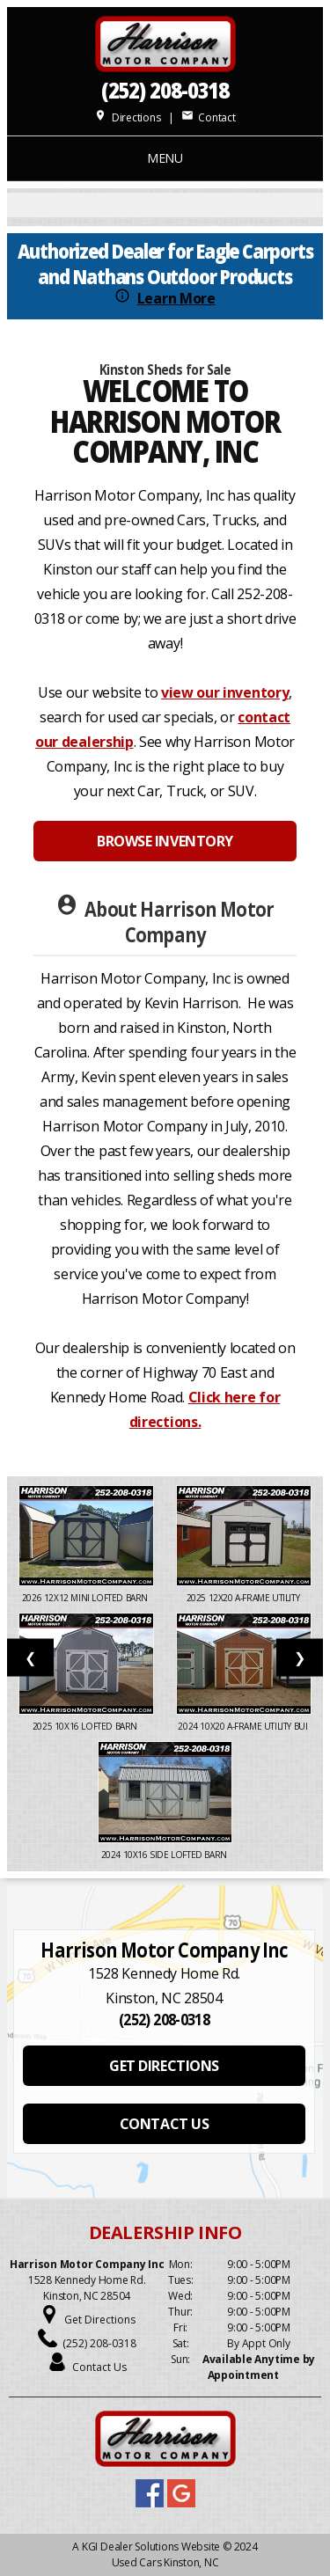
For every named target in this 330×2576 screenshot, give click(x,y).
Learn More (176, 298)
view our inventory (225, 692)
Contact (208, 117)
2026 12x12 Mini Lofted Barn (86, 1598)
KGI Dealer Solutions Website (151, 2546)
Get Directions (100, 2319)
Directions (127, 117)
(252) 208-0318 (165, 90)
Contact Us (99, 2367)
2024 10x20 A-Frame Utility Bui (244, 1726)
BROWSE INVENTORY (164, 841)
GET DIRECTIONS (163, 2065)
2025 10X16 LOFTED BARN (86, 1726)
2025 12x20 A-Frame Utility (244, 1598)
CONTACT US (164, 2123)
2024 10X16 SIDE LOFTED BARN (165, 1854)
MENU (165, 158)
